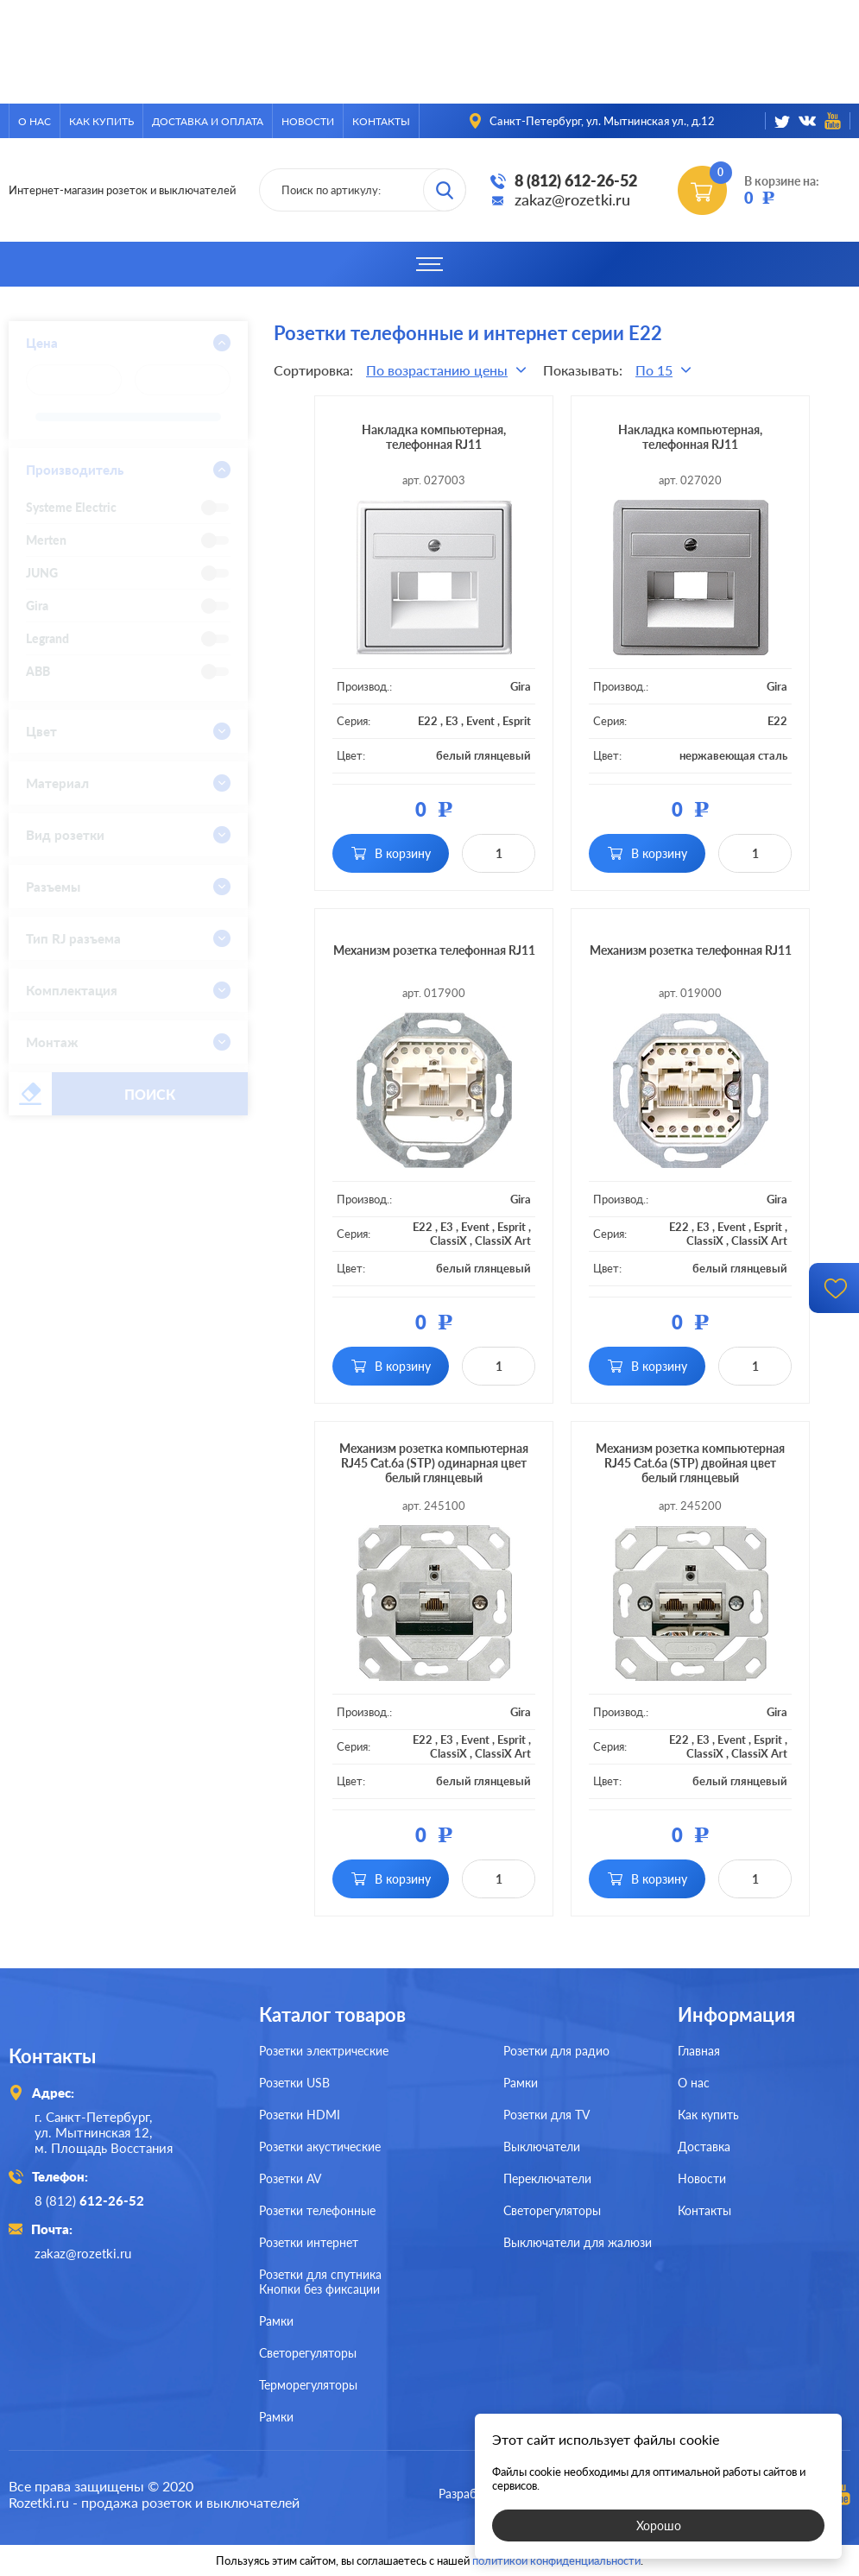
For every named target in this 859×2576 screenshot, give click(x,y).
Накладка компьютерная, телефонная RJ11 (434, 436)
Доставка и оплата (207, 121)
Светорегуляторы (552, 2210)
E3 (451, 721)
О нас (34, 121)
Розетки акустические (320, 2146)
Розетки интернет (308, 2242)
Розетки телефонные (317, 2210)
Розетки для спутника (320, 2274)
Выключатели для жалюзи (577, 2242)
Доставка (704, 2146)
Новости (307, 121)
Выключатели (541, 2146)
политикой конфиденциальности (556, 2560)
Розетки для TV (546, 2114)
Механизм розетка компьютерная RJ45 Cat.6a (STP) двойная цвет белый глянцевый (690, 1463)
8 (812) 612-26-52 (576, 180)
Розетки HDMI (299, 2114)
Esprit (516, 721)
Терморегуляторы (308, 2384)
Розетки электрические (323, 2050)
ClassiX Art (503, 1240)
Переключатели (547, 2178)
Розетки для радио (556, 2050)
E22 (428, 721)
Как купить (101, 121)
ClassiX (448, 1240)
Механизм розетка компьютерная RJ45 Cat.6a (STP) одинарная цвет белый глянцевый (433, 1463)
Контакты (381, 121)
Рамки (520, 2082)
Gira (520, 686)
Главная (699, 2050)
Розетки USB (294, 2082)
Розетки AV (290, 2178)
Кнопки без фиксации (319, 2289)
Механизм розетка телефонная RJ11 (434, 950)
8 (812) (89, 2200)
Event (480, 721)
